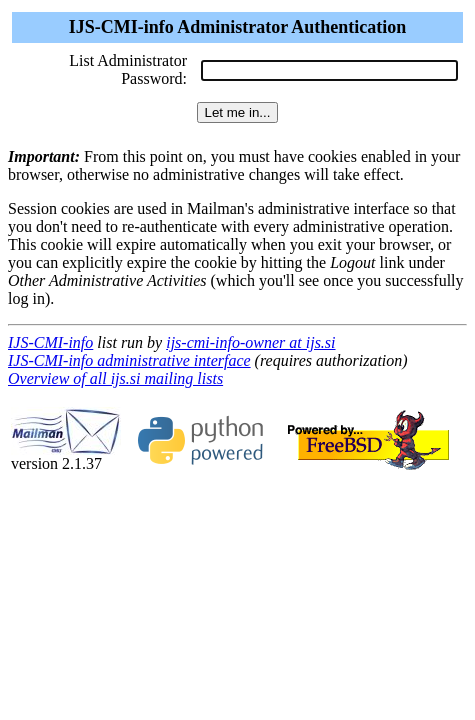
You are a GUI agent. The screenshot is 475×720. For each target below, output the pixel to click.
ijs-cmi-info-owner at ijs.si (250, 342)
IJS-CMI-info (50, 342)
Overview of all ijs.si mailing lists (115, 378)
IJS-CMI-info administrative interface (129, 360)
